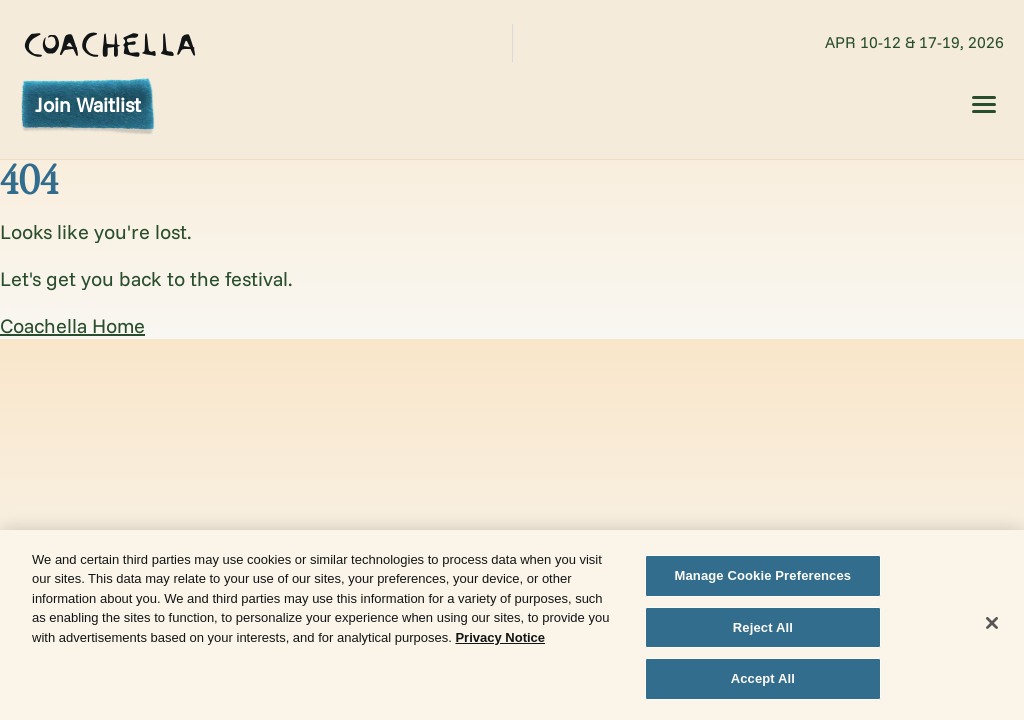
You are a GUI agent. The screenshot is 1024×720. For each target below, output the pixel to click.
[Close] (992, 626)
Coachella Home (72, 325)
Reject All (763, 630)
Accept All (763, 681)
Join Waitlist (88, 104)
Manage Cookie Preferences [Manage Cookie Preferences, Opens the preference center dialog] (763, 578)
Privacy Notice (500, 640)
